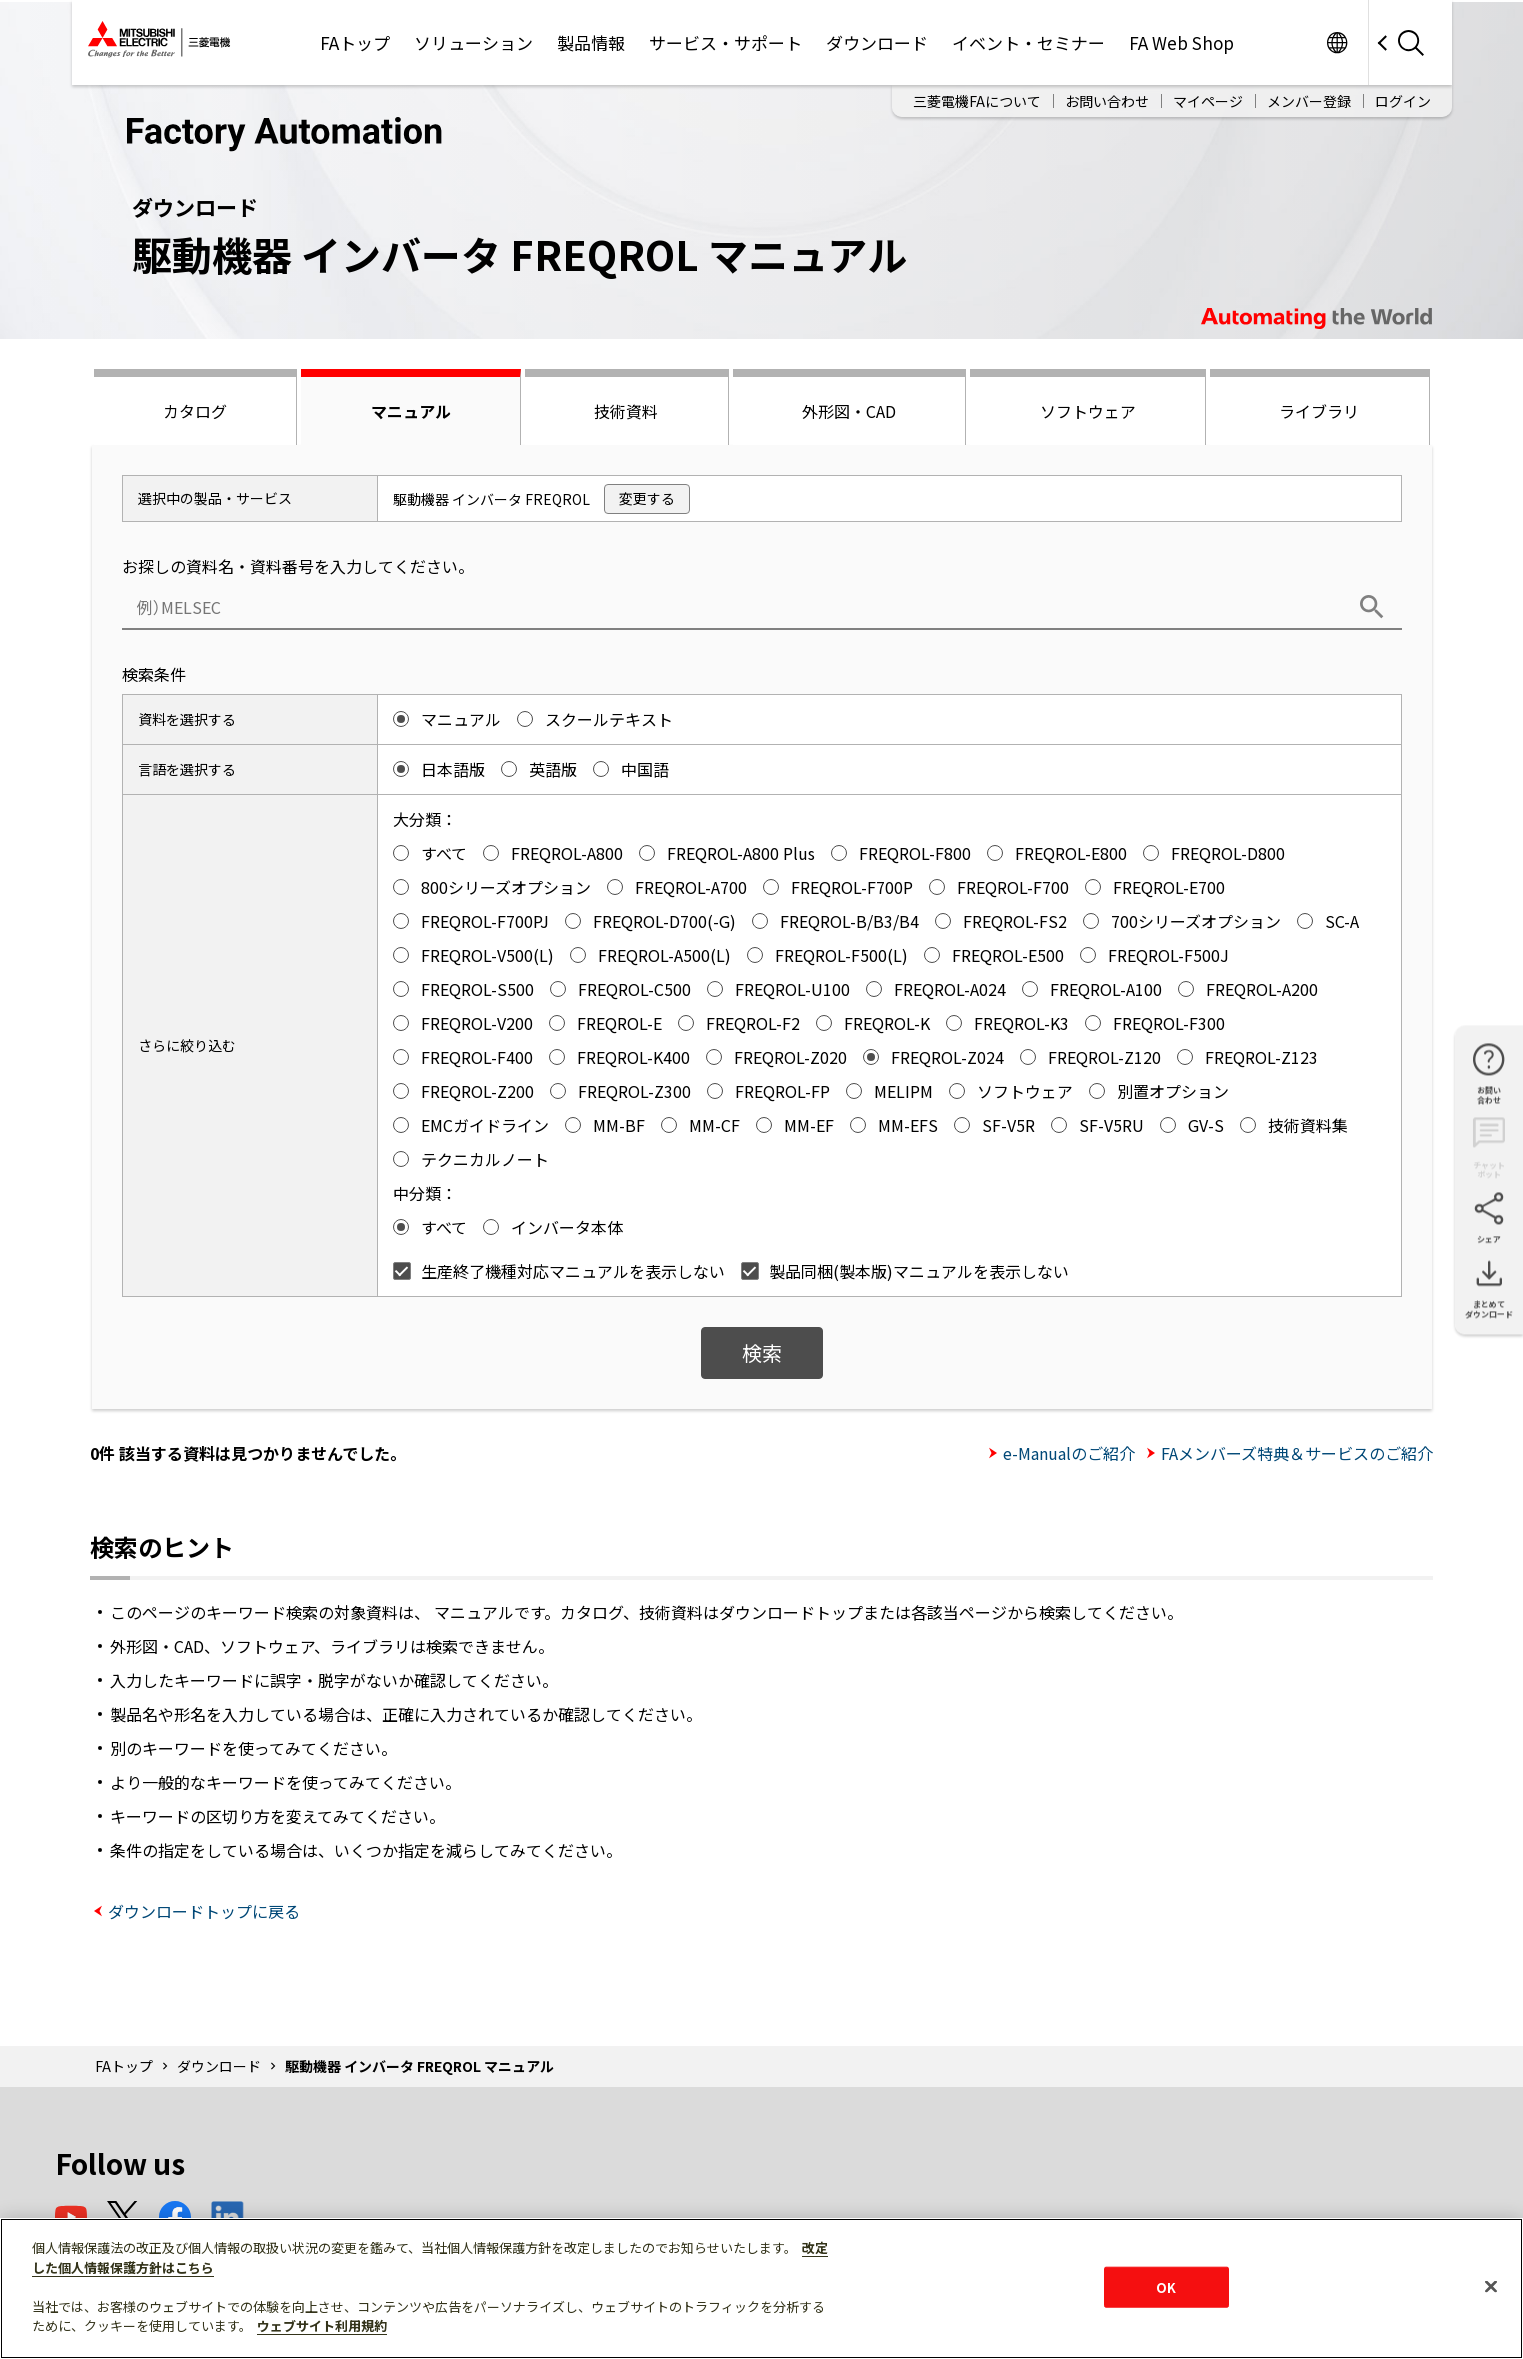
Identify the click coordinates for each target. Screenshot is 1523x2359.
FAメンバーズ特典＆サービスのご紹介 (1297, 1453)
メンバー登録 (1309, 101)
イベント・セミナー (1028, 42)
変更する (647, 498)
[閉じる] (1491, 2286)
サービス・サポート (725, 42)
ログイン (1403, 101)
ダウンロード (877, 42)
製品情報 (591, 42)
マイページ (1208, 101)
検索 (762, 1352)
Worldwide (1337, 42)
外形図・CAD (849, 411)
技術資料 (626, 411)
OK (1166, 2286)
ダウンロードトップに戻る (204, 1911)
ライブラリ (1319, 411)
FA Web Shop (1181, 42)
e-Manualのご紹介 (1069, 1453)
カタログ (195, 411)
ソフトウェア (1088, 411)
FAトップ (355, 42)
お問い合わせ (1107, 101)
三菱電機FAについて (977, 101)
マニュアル (411, 411)
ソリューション (473, 42)
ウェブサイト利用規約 (322, 2325)
